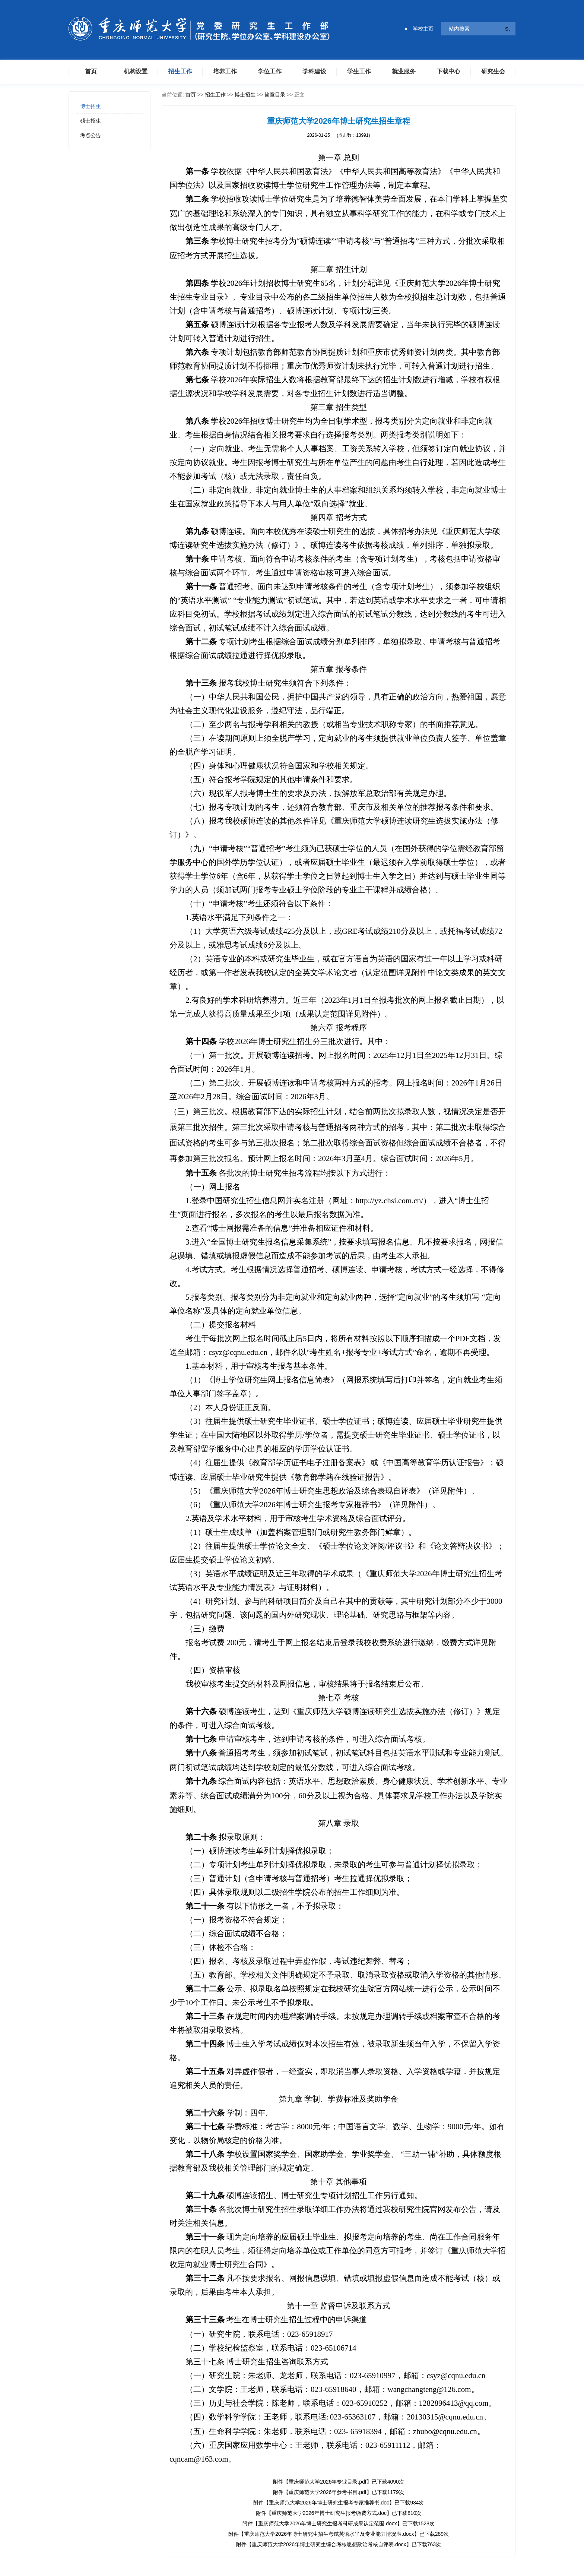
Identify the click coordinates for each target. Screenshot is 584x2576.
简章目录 (274, 95)
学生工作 (359, 71)
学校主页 (419, 29)
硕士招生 (90, 121)
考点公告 (90, 135)
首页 (91, 71)
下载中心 (448, 71)
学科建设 (314, 71)
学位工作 (270, 71)
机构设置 (135, 71)
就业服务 (404, 71)
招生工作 (180, 71)
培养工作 (225, 71)
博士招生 (90, 106)
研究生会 (493, 71)
